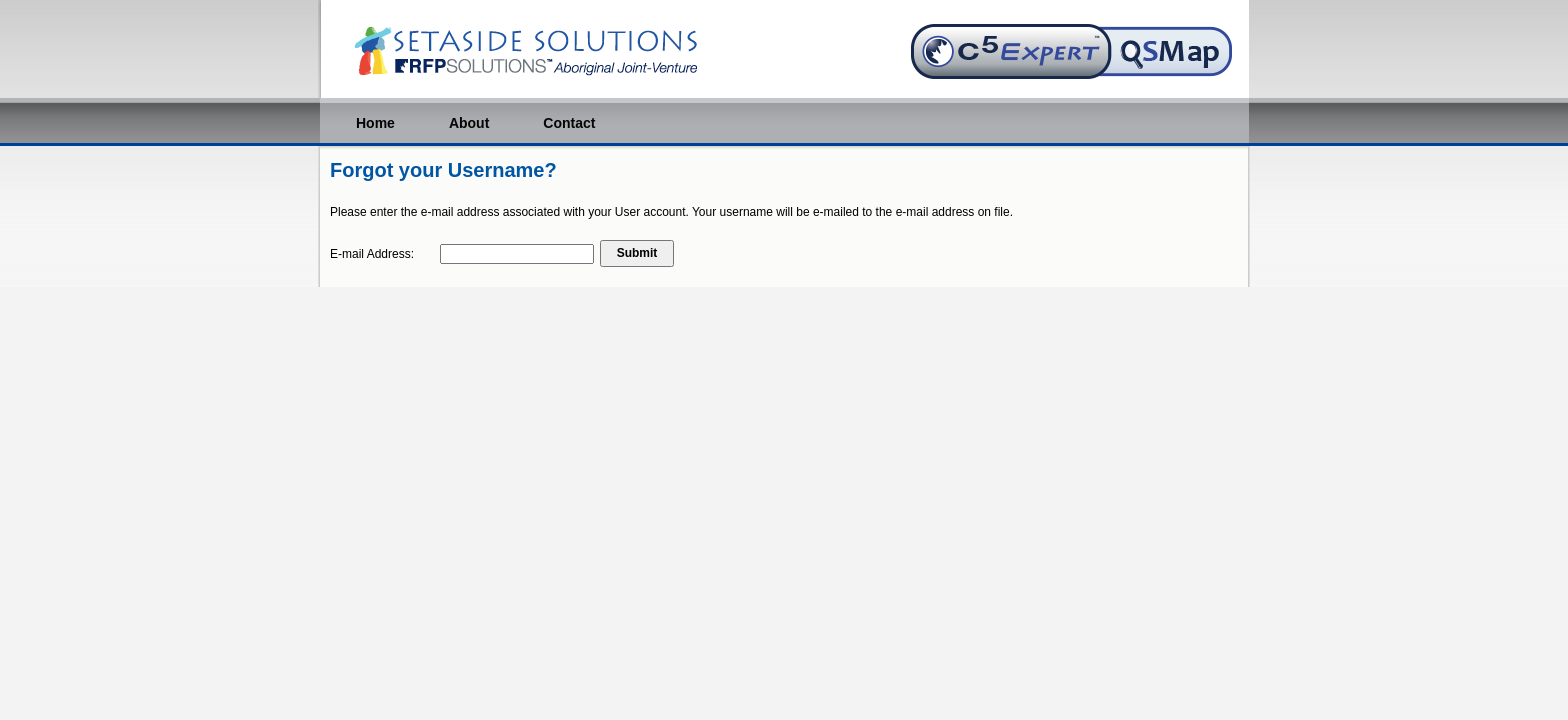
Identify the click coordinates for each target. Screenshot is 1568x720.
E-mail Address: (372, 254)
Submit (637, 253)
